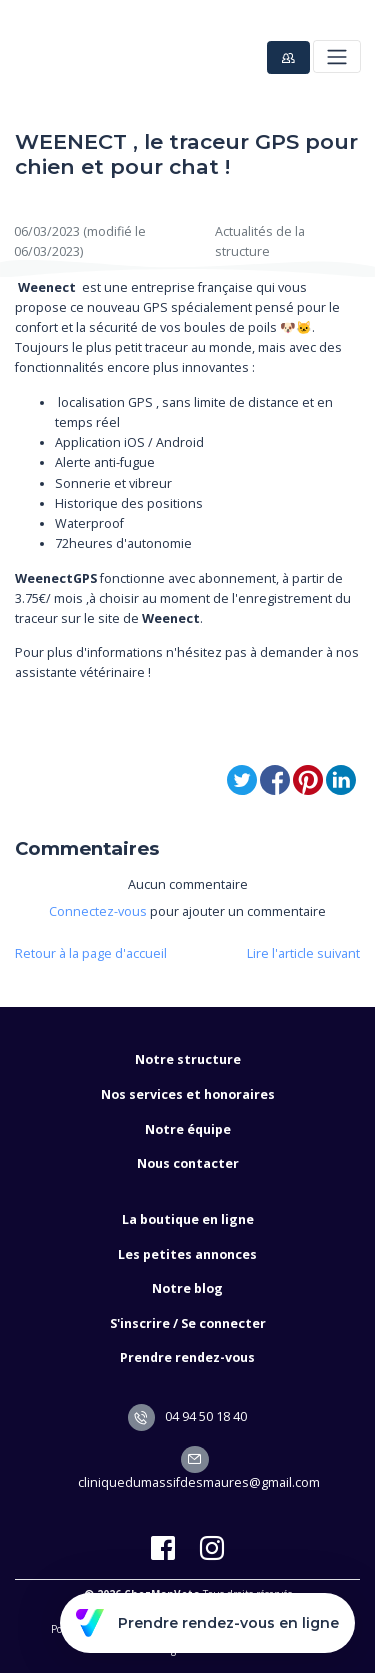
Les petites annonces (187, 1254)
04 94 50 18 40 (188, 1416)
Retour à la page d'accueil (91, 953)
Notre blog (187, 1288)
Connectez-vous (98, 911)
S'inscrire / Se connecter (188, 1323)
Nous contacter (188, 1163)
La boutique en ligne (188, 1219)
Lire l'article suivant (303, 953)
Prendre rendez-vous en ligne (207, 1623)
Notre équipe (188, 1129)
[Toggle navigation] (336, 56)
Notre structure (188, 1059)
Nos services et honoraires (188, 1094)
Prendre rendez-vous (187, 1357)
